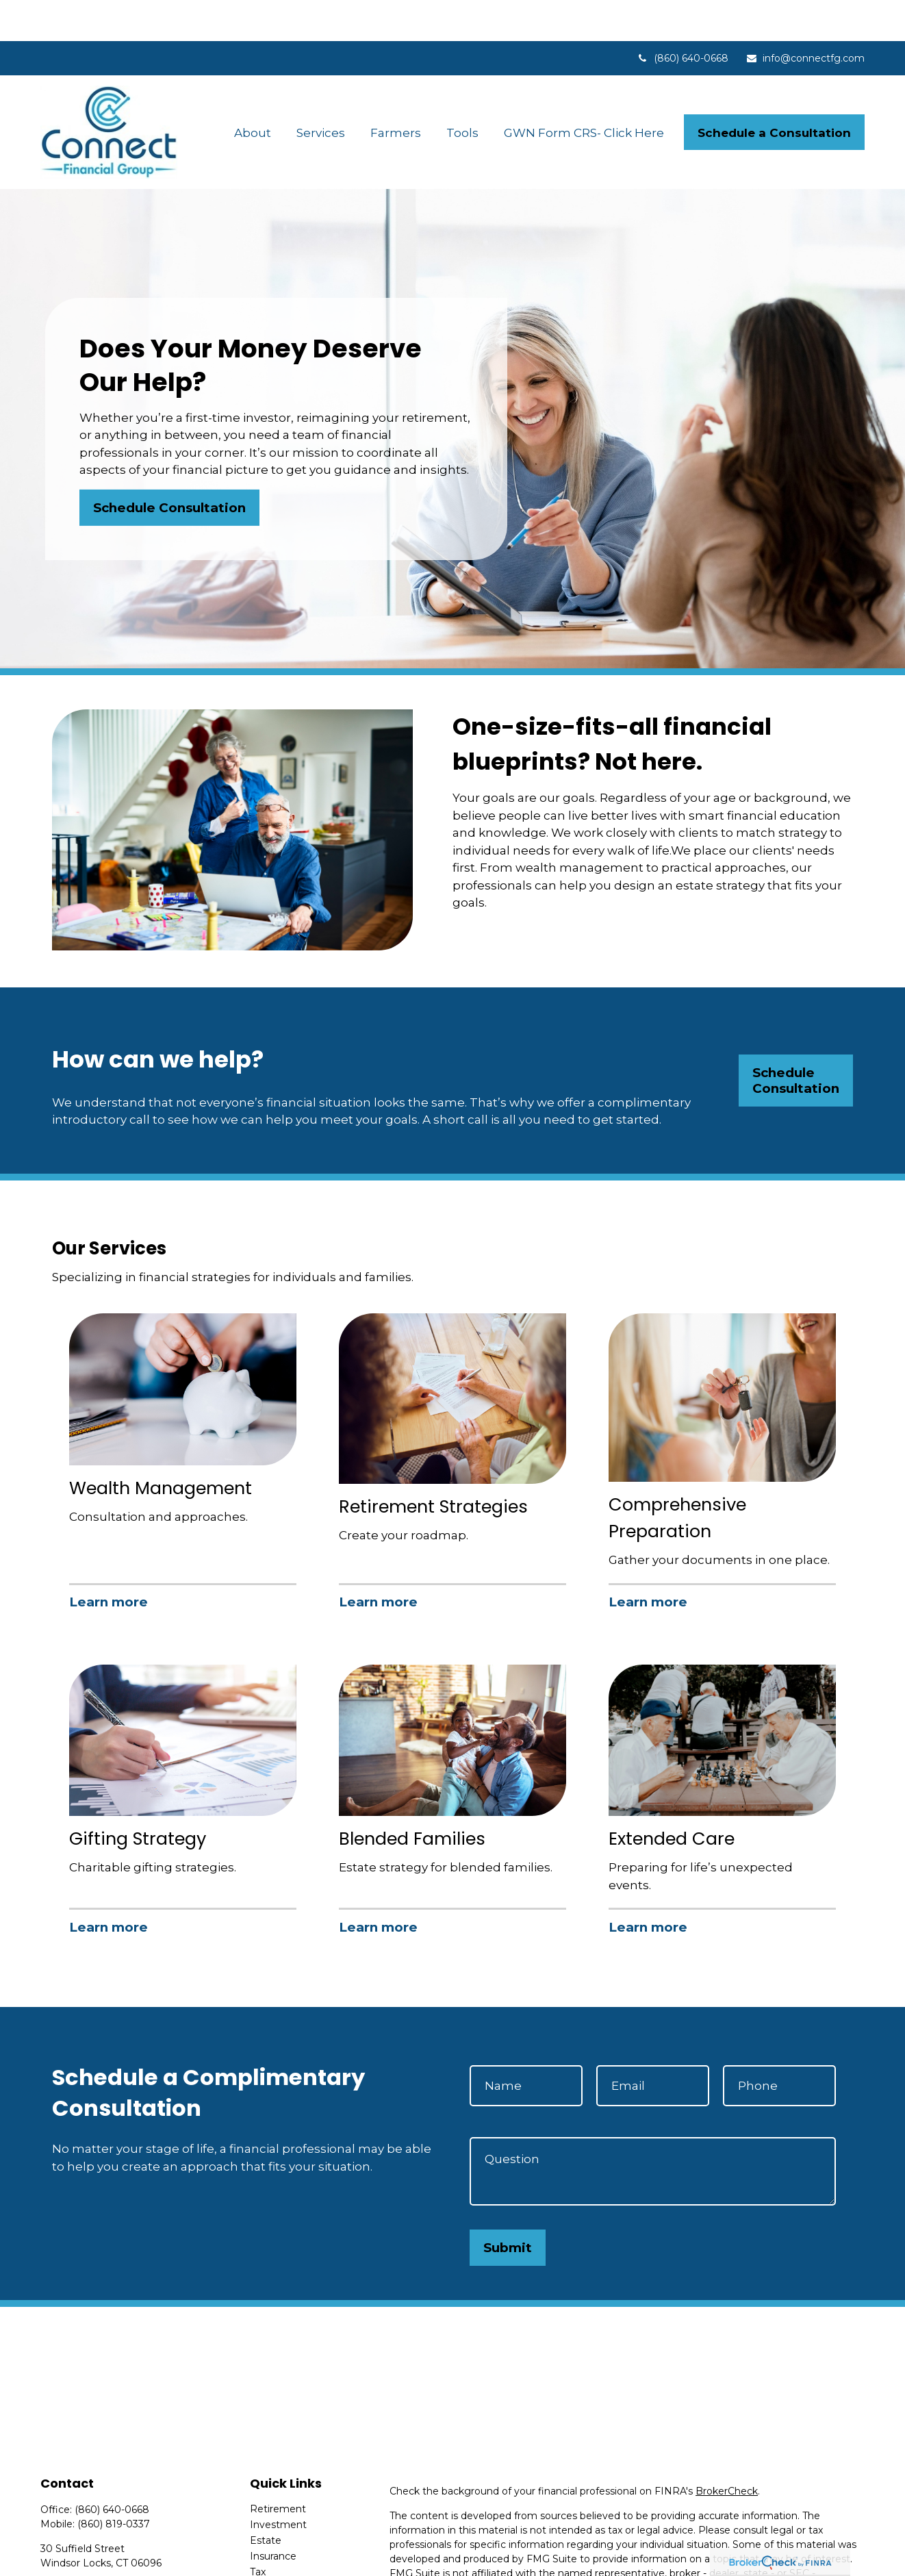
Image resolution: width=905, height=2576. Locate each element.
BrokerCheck (727, 2450)
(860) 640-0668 (682, 17)
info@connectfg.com (805, 17)
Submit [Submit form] (507, 2206)
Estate (265, 2499)
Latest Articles (284, 2562)
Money (266, 2546)
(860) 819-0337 (113, 2483)
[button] (253, 91)
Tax (258, 2531)
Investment (278, 2483)
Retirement (278, 2468)
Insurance (273, 2515)
